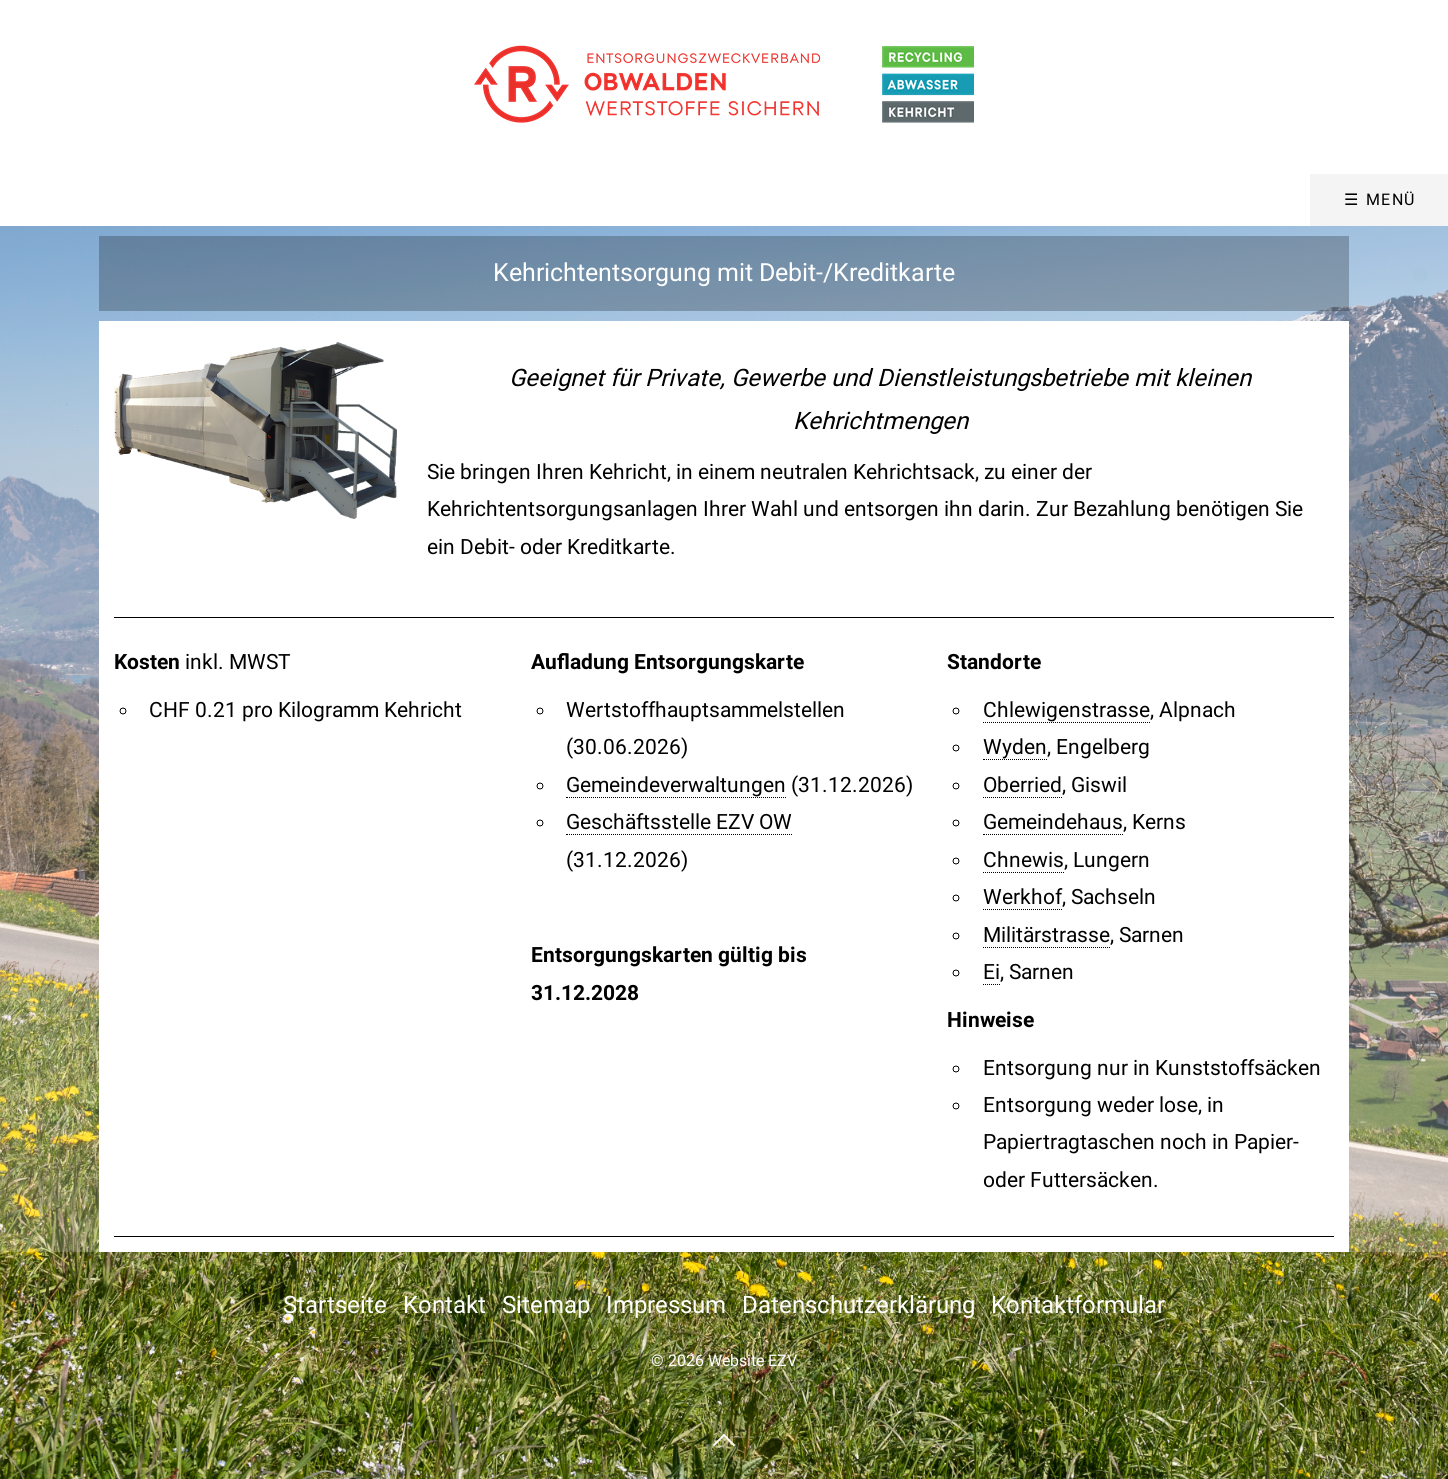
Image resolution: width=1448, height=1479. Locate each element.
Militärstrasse (1046, 935)
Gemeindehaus (1053, 822)
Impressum (666, 1305)
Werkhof (1022, 897)
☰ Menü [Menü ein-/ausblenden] (1380, 199)
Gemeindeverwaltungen (676, 785)
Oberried (1022, 785)
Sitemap (546, 1305)
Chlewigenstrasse (1066, 710)
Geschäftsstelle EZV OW (679, 822)
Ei (991, 972)
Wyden (1015, 747)
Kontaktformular (1078, 1305)
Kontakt (444, 1305)
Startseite (335, 1305)
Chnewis (1023, 860)
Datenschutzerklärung (858, 1305)
